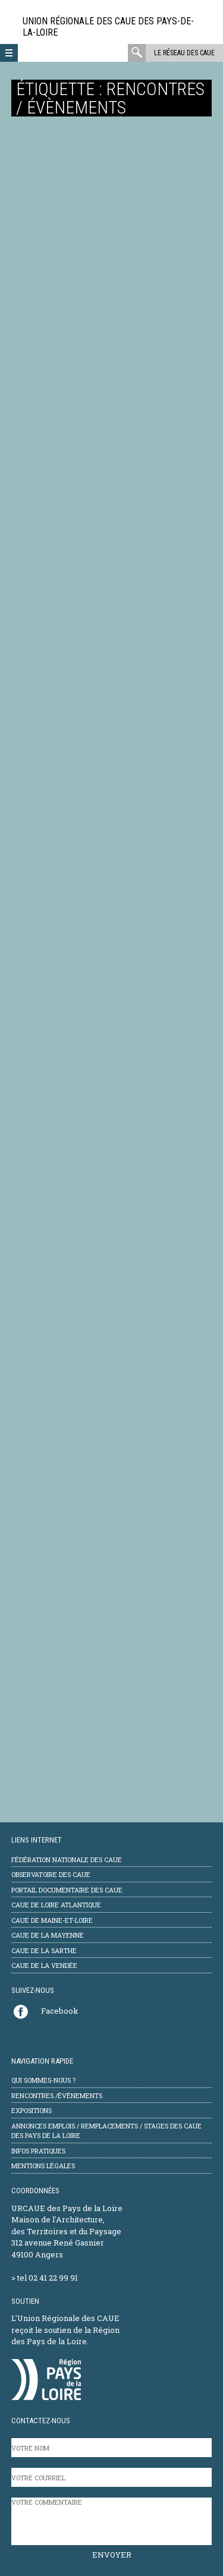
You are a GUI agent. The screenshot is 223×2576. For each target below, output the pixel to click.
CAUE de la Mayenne (47, 1935)
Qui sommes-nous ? (43, 2080)
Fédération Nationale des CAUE (66, 1859)
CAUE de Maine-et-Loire (52, 1920)
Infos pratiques (38, 2150)
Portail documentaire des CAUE (67, 1889)
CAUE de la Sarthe (44, 1950)
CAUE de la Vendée (44, 1965)
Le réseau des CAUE (184, 53)
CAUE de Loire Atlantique (56, 1904)
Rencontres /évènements (56, 2095)
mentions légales (43, 2165)
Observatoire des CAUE (50, 1874)
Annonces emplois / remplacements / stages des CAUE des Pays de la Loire (106, 2130)
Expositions (31, 2110)
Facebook (59, 2010)
